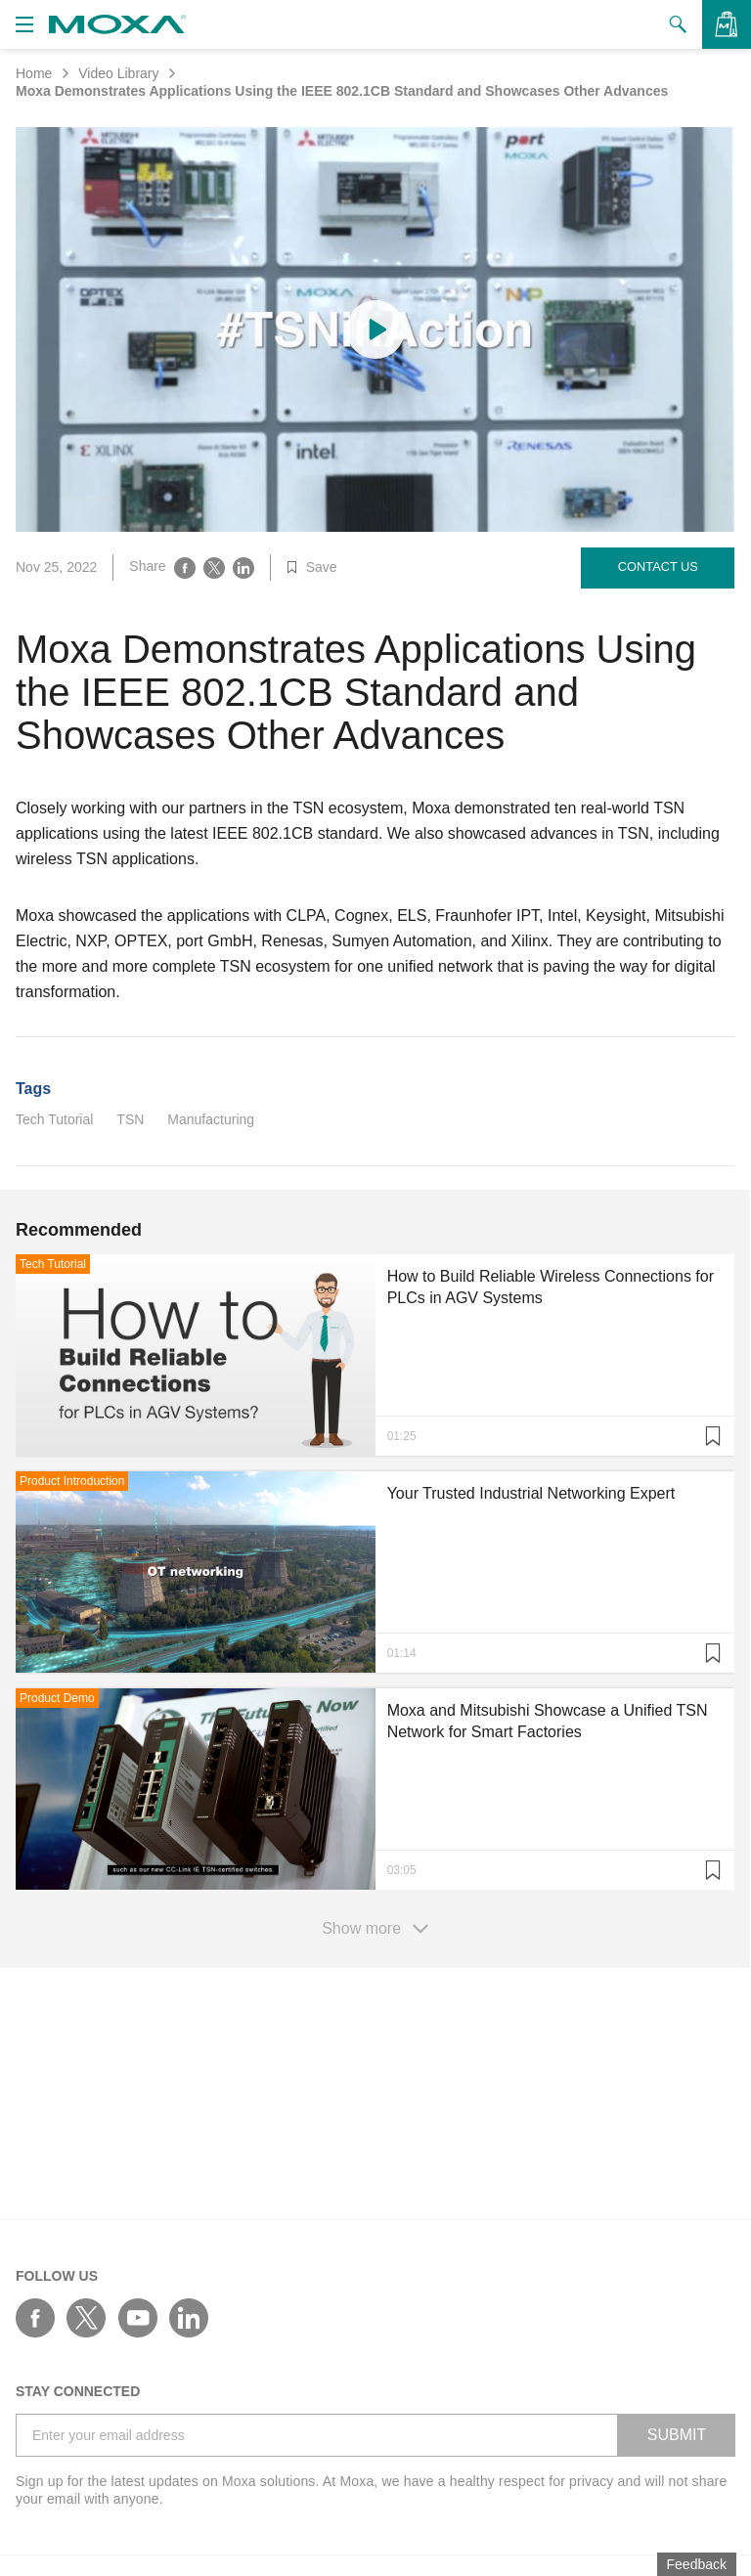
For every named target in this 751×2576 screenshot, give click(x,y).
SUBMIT (676, 2434)
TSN (130, 1119)
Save (312, 567)
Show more (375, 1929)
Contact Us (658, 566)
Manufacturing (210, 1119)
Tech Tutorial (54, 1119)
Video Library (118, 73)
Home (34, 73)
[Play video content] (375, 329)
